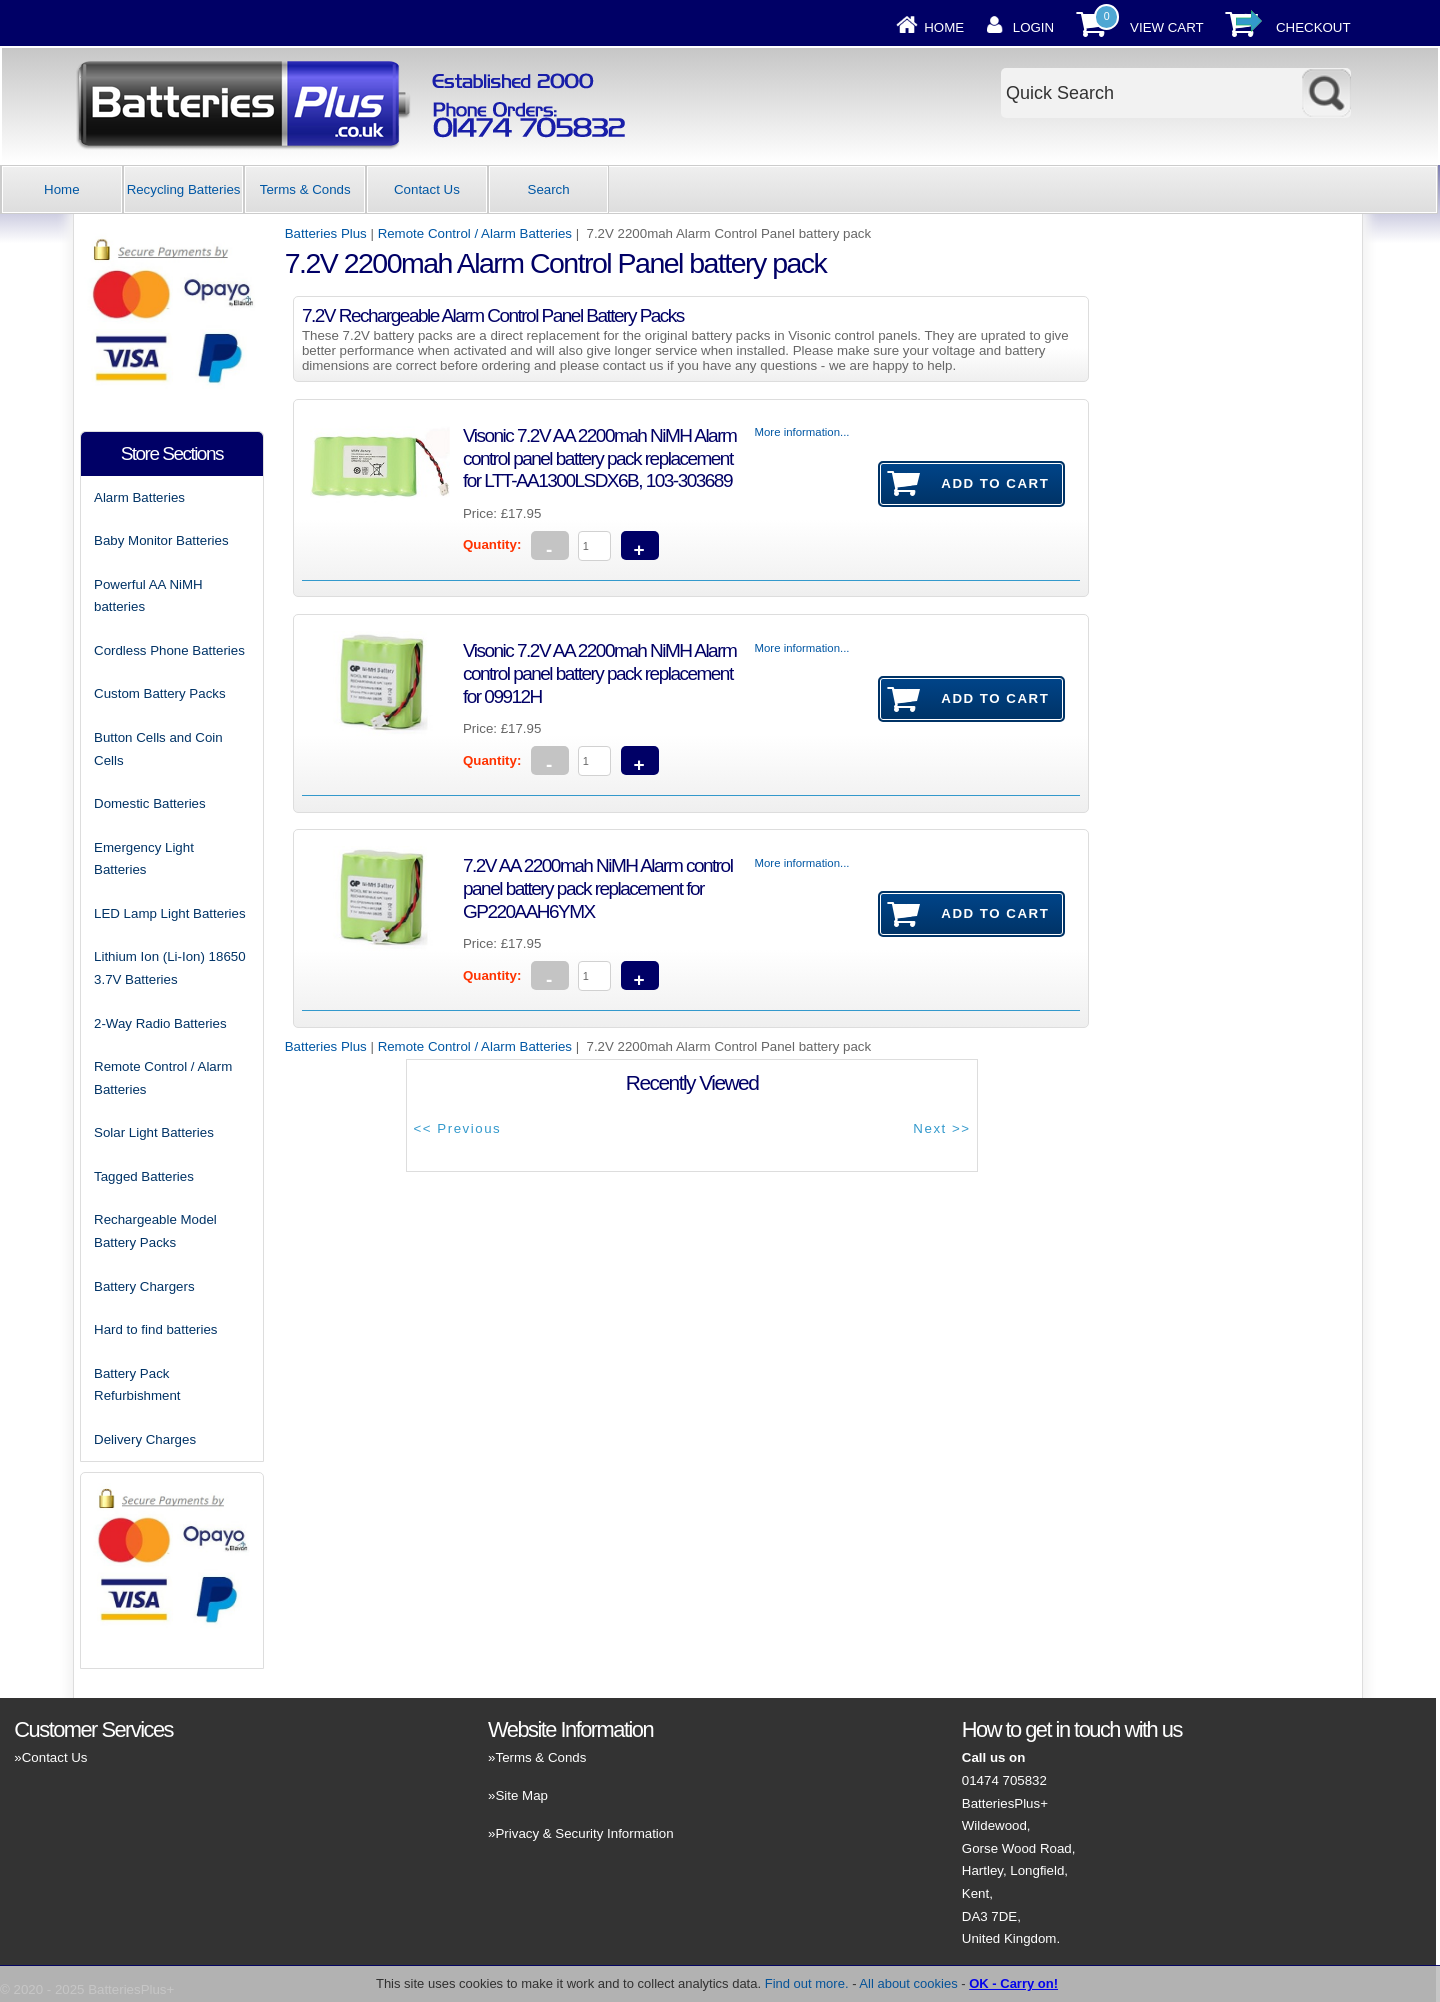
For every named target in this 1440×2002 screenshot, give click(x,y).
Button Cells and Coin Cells (158, 749)
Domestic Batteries (150, 803)
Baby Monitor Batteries (161, 540)
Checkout (1313, 27)
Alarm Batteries (139, 497)
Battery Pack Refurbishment (137, 1385)
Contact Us (427, 189)
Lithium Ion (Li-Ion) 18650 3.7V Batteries (170, 968)
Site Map (521, 1795)
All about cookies (908, 1983)
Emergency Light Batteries (144, 859)
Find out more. (807, 1983)
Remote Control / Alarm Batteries (475, 233)
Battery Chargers (144, 1286)
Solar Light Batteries (154, 1132)
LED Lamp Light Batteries (170, 913)
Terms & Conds (305, 189)
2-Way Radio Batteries (160, 1023)
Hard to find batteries (155, 1329)
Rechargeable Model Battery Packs (155, 1231)
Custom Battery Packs (160, 693)
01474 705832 (1004, 1780)
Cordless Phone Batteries (169, 650)
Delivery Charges (145, 1439)
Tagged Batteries (144, 1176)
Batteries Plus (326, 233)
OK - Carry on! (1013, 1983)
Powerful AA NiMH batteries (148, 596)
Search (549, 189)
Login (1033, 27)
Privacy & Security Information (584, 1833)
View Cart (1167, 27)
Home (944, 27)
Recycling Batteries (184, 189)
